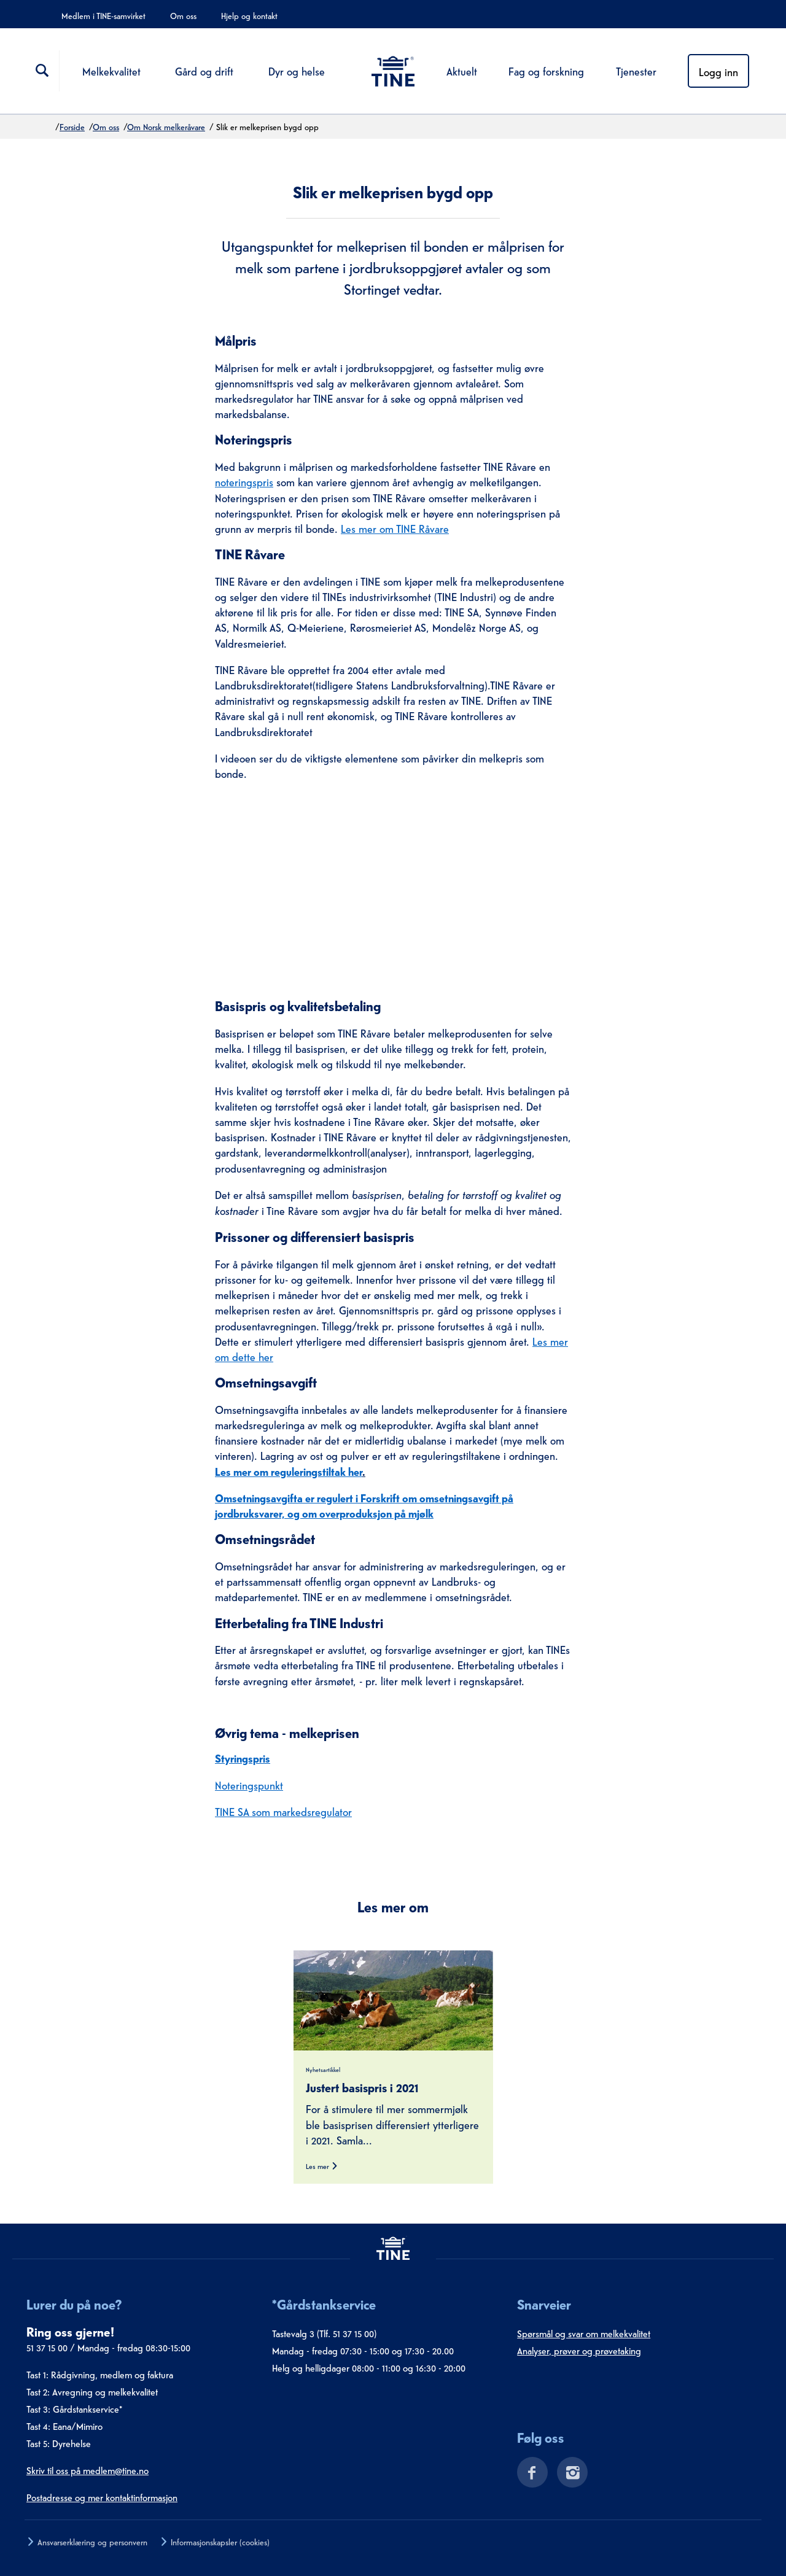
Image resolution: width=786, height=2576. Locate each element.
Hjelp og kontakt (249, 15)
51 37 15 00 (47, 2347)
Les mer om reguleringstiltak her (288, 1470)
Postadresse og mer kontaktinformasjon (101, 2497)
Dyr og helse (296, 70)
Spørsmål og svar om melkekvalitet (583, 2333)
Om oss (183, 15)
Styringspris (242, 1757)
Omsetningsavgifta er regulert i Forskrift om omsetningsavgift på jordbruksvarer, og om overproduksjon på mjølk (364, 1504)
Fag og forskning (546, 70)
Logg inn (718, 71)
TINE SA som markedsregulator (283, 1810)
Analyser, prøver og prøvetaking (579, 2350)
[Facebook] (528, 2474)
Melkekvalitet (111, 70)
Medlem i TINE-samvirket (103, 15)
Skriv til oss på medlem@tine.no (87, 2470)
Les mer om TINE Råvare (395, 527)
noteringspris (244, 481)
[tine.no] (393, 2248)
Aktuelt (461, 70)
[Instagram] (568, 2474)
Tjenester (636, 70)
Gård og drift (204, 70)
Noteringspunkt (249, 1784)
